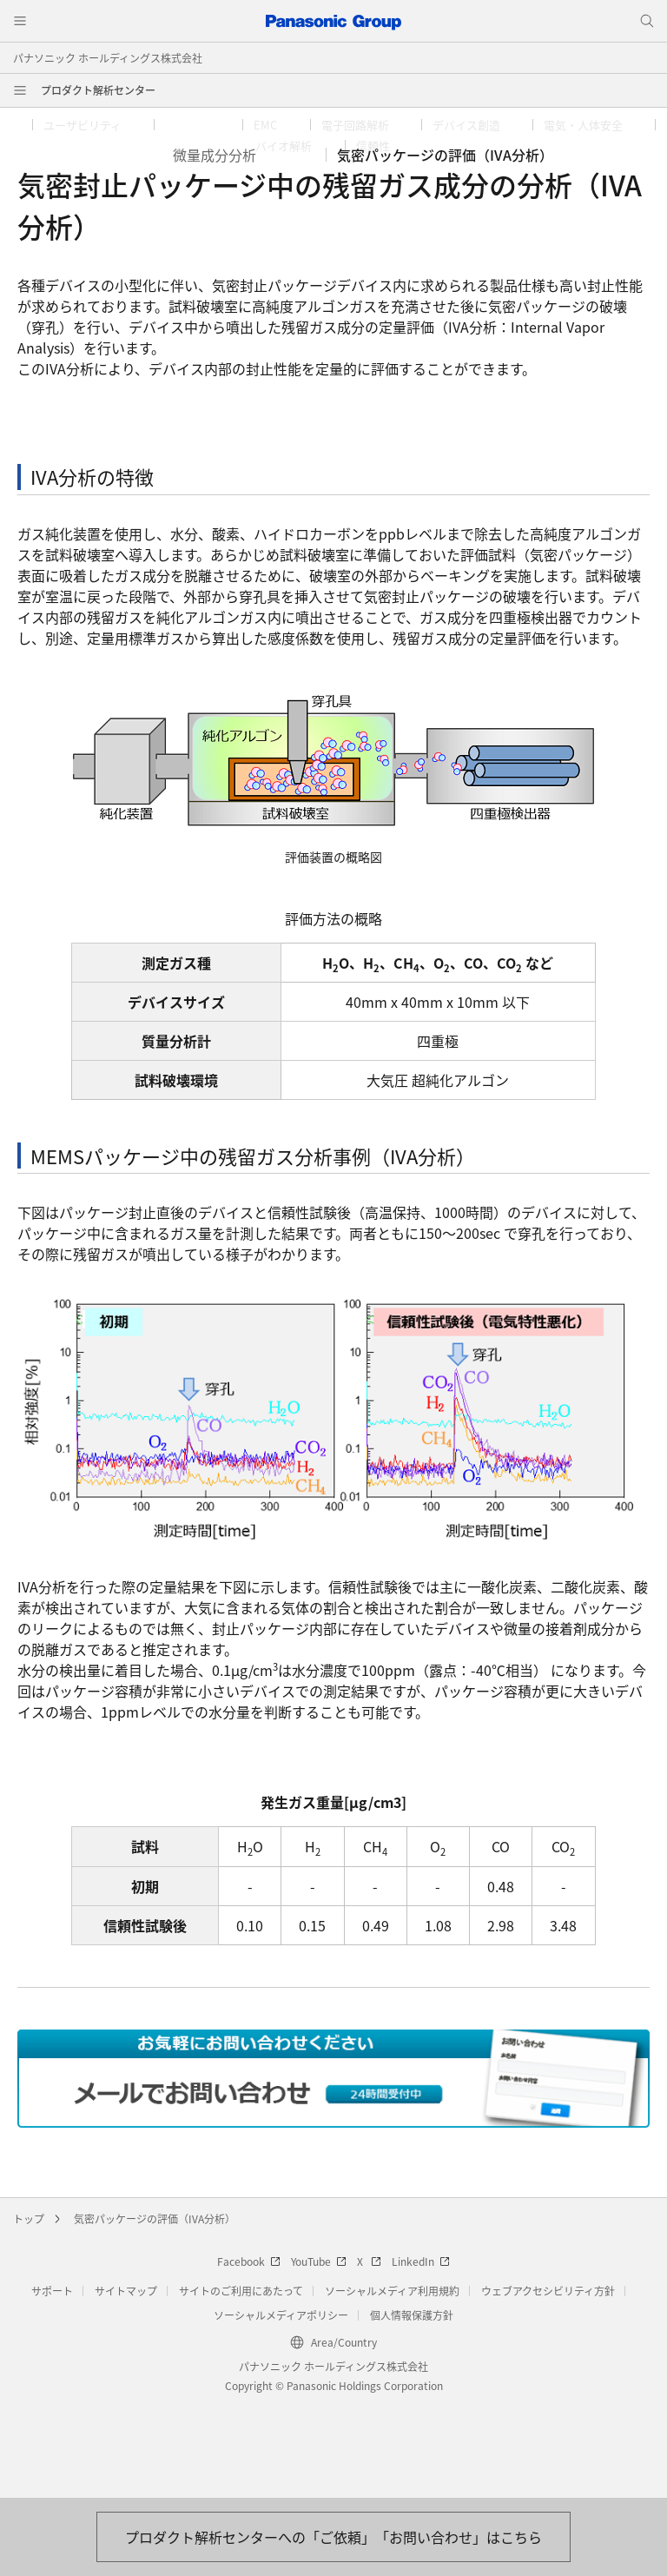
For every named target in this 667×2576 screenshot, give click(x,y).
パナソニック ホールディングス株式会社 (107, 57)
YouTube (319, 2354)
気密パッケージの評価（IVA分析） (154, 2311)
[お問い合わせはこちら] (333, 2537)
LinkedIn (421, 2354)
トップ (28, 2311)
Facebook (249, 2354)
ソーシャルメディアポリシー (281, 2408)
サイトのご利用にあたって (241, 2383)
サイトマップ (126, 2383)
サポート (52, 2383)
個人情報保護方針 (411, 2408)
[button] (93, 125)
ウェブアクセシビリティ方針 (548, 2383)
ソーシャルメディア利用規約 (392, 2383)
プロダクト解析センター (98, 90)
